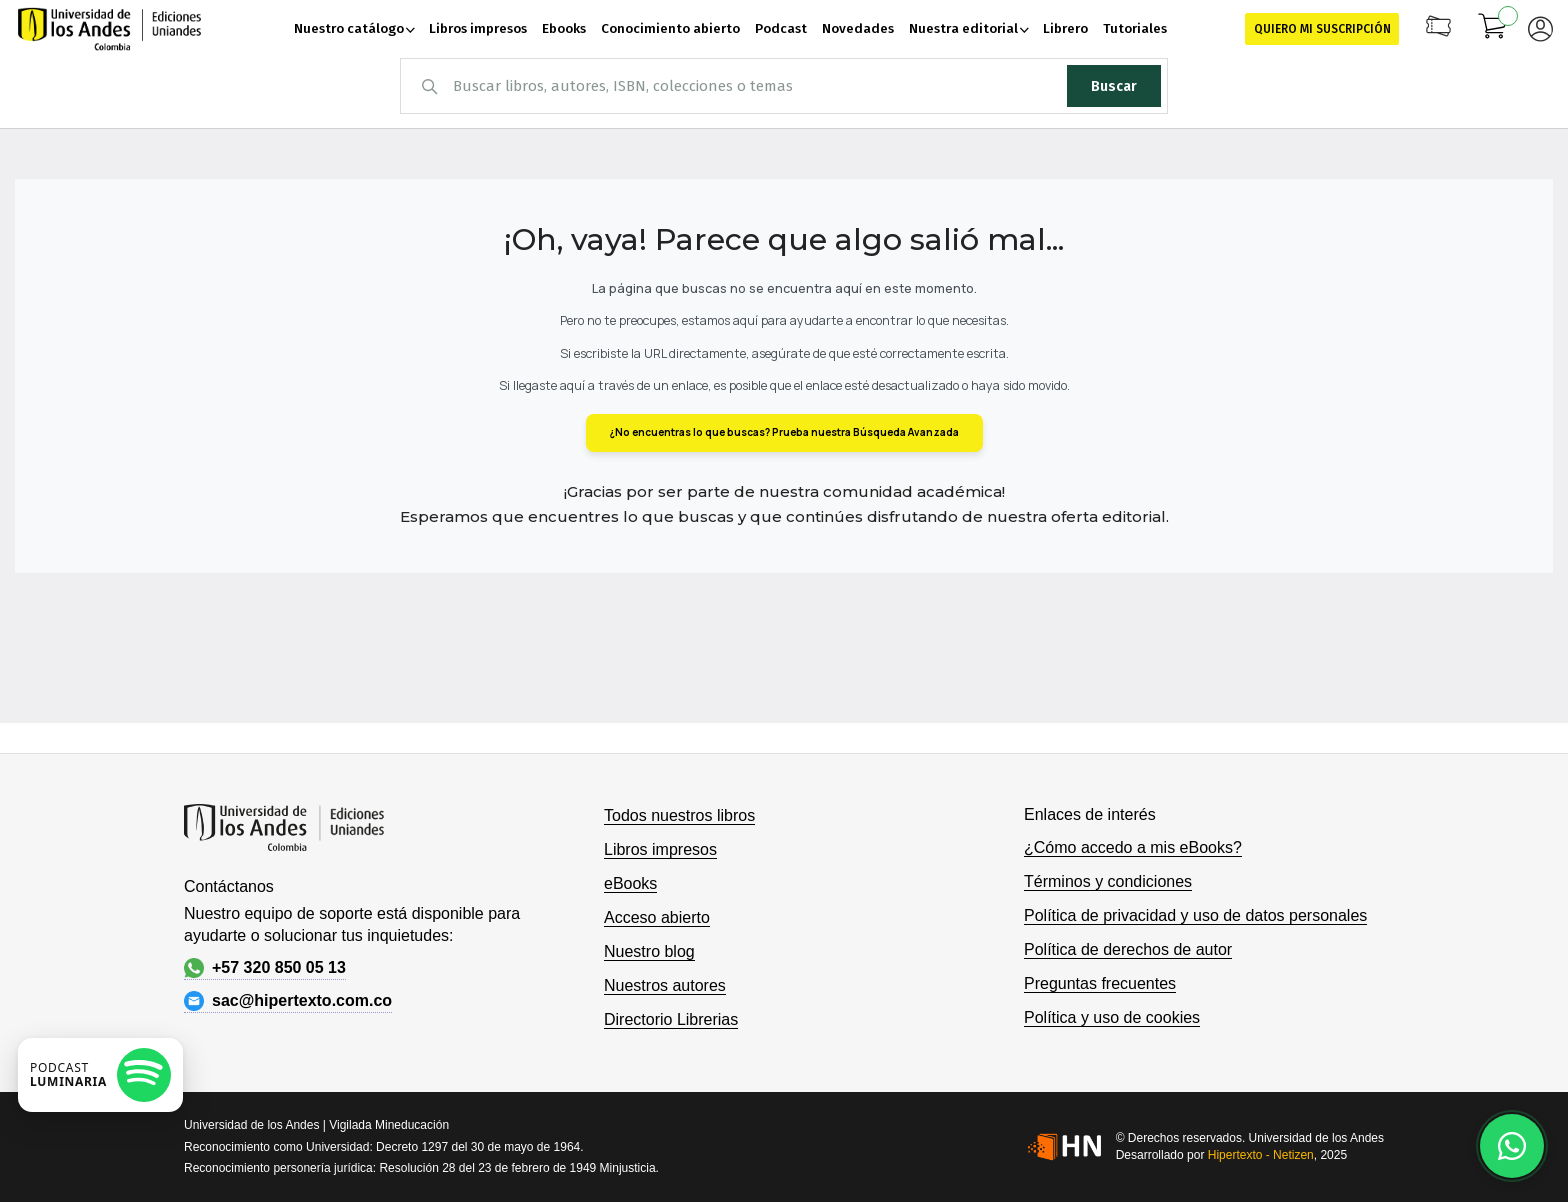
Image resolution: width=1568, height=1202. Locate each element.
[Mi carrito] (1493, 29)
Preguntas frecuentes (1100, 983)
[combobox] (784, 86)
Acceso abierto (657, 917)
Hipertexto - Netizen (1261, 1155)
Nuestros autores (665, 985)
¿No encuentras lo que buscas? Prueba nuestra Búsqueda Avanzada (784, 432)
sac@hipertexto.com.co (288, 1001)
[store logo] (109, 29)
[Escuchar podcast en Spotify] (100, 1075)
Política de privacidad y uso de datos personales (1195, 915)
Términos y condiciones (1108, 881)
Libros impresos (660, 849)
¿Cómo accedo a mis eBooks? (1133, 847)
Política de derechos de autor (1128, 949)
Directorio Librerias (671, 1019)
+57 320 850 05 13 (265, 968)
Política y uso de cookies (1112, 1017)
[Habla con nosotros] (1512, 1146)
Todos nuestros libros (679, 815)
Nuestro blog (649, 951)
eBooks (630, 883)
